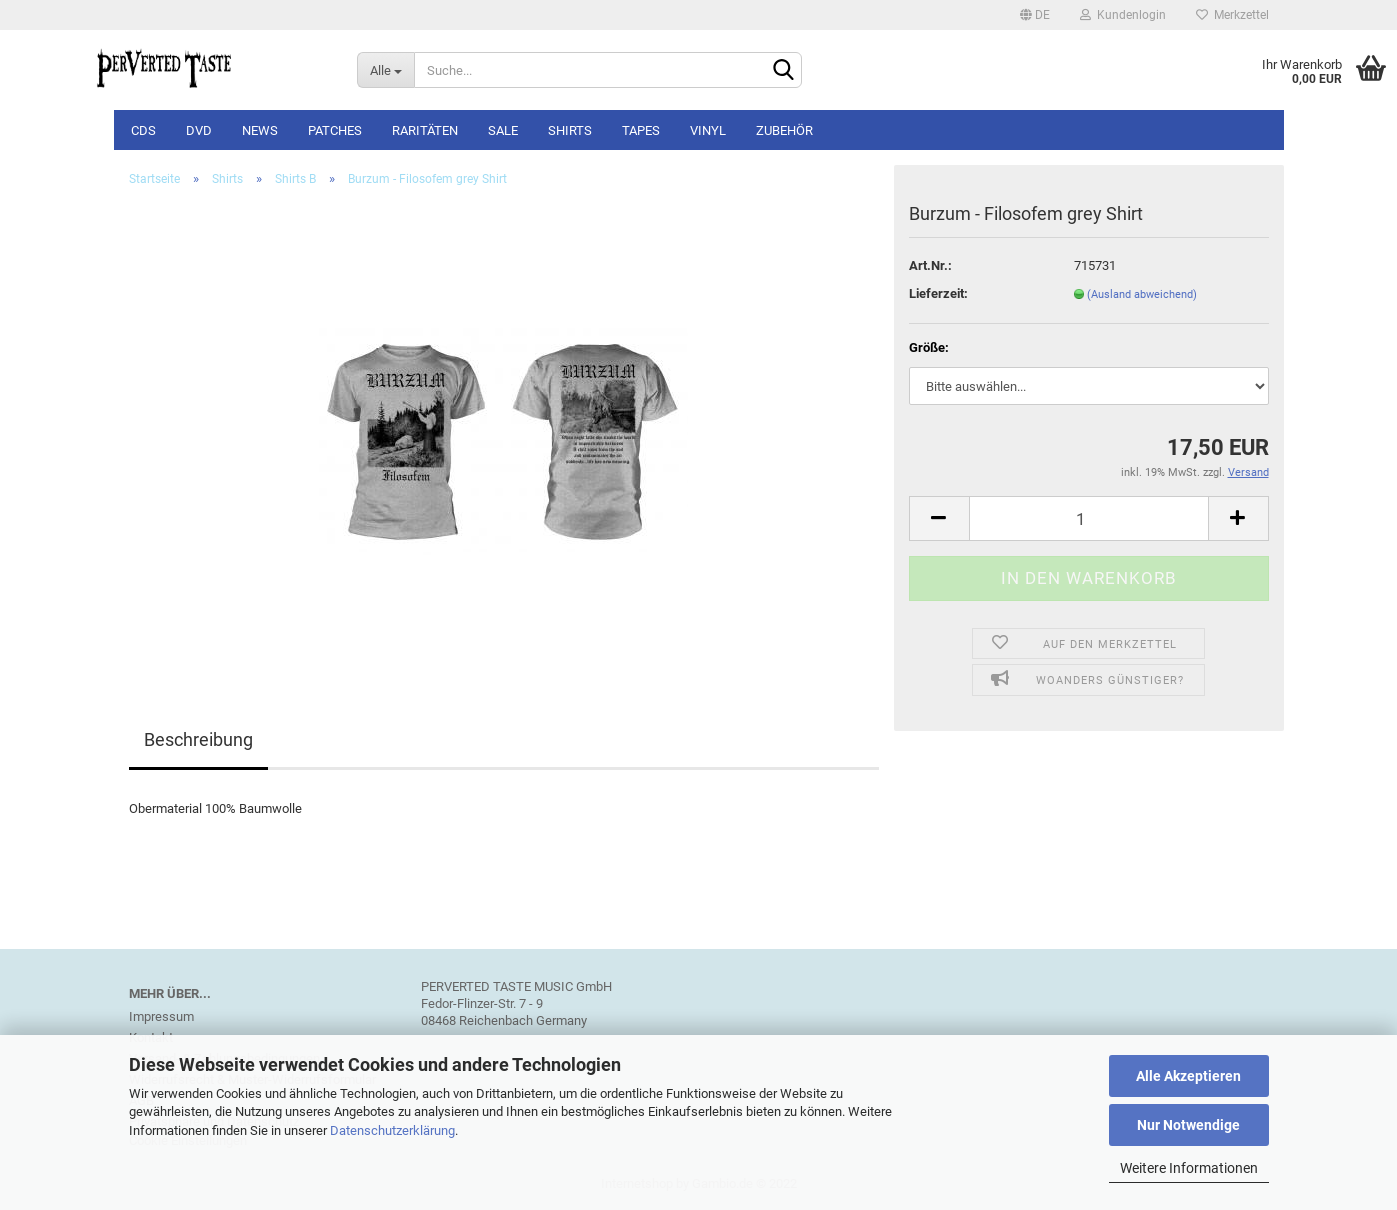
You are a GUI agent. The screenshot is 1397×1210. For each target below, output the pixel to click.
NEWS (260, 130)
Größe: (929, 347)
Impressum (161, 1016)
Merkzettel (1232, 15)
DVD (199, 130)
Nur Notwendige (1188, 1125)
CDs (143, 130)
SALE (503, 130)
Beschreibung (198, 739)
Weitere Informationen (1189, 1168)
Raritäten (425, 130)
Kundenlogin (1123, 15)
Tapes (641, 130)
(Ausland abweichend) (1142, 294)
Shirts (570, 130)
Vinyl (708, 130)
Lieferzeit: (938, 293)
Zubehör (784, 130)
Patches (335, 130)
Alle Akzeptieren (1188, 1076)
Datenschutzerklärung (392, 1130)
